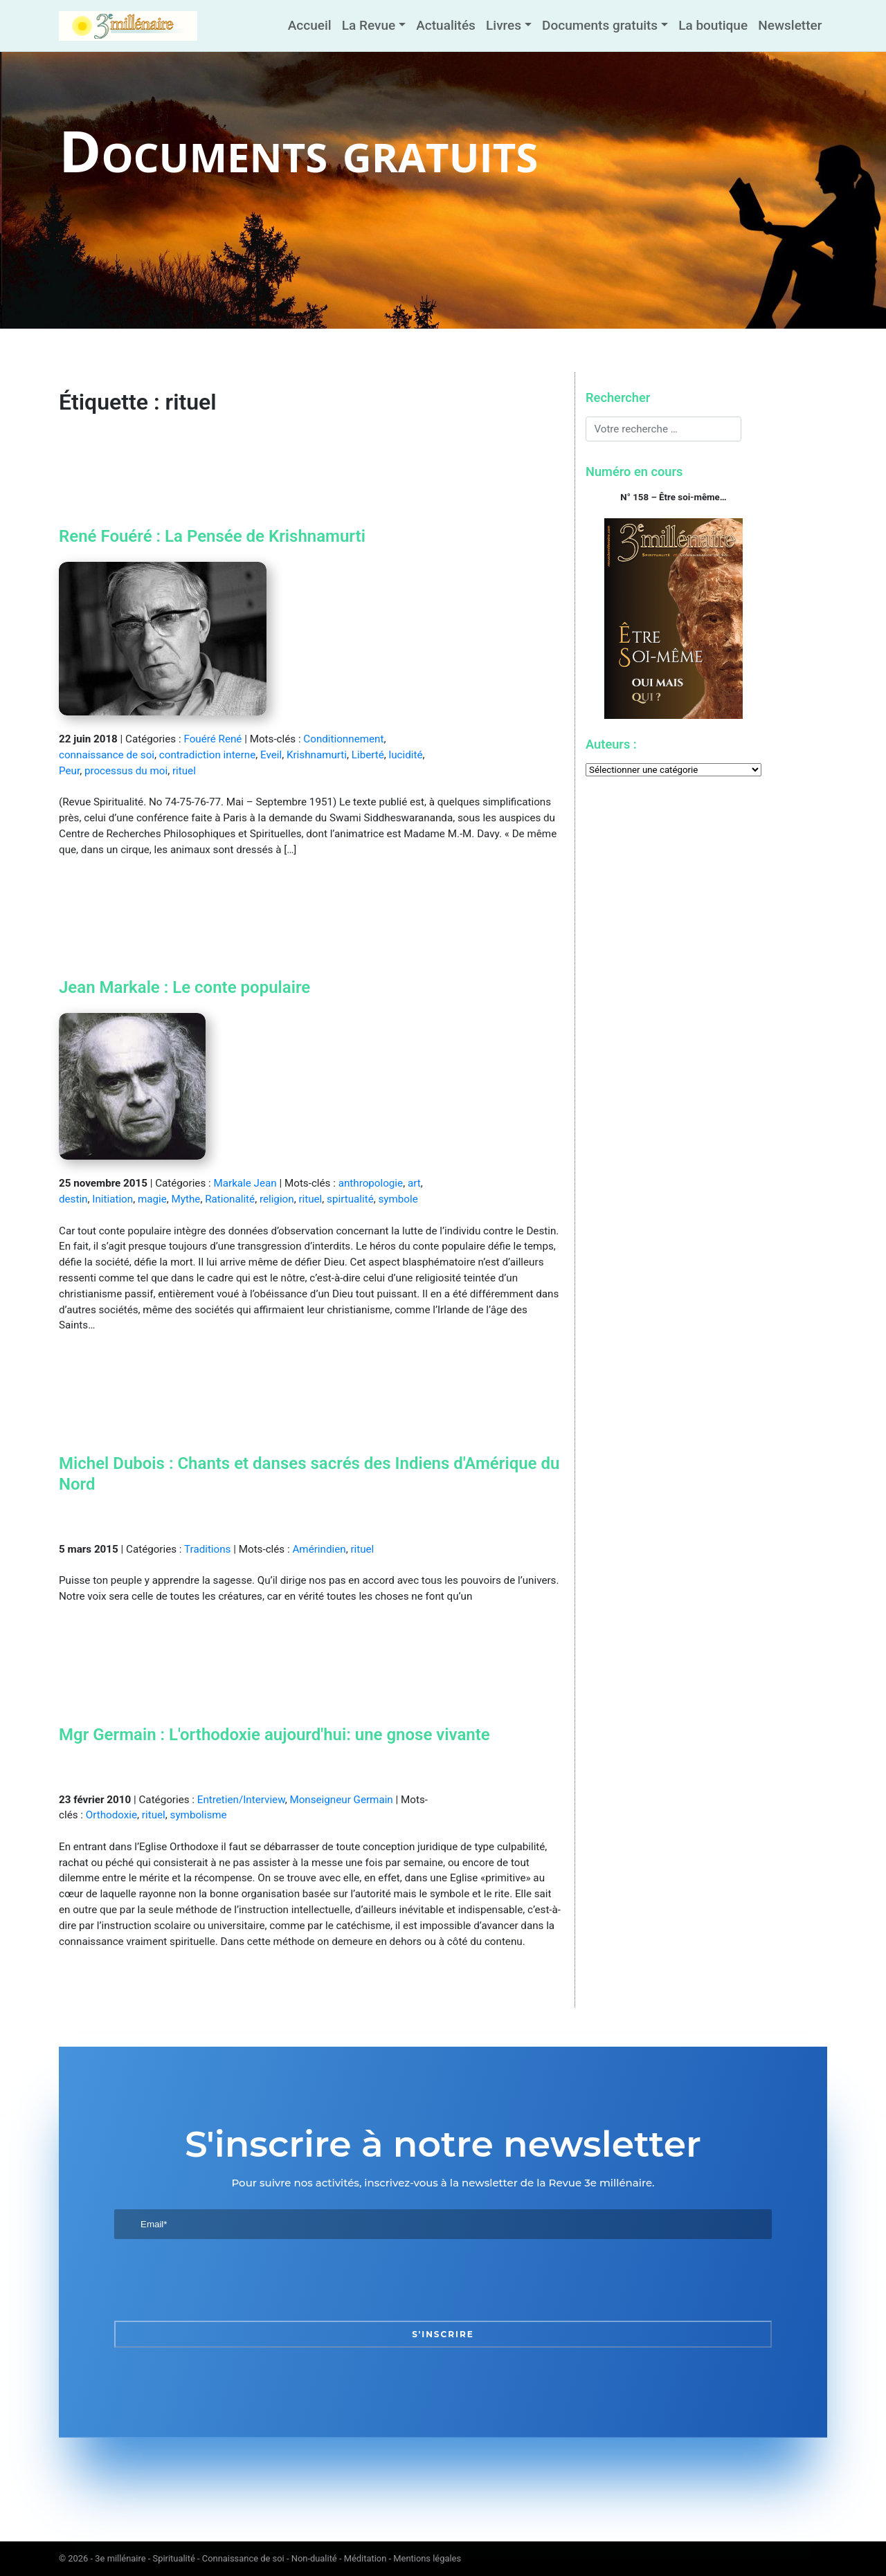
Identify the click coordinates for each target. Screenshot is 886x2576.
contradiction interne (207, 755)
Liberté (368, 755)
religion (277, 1199)
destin (73, 1199)
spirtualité (350, 1199)
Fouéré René (212, 739)
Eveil (271, 755)
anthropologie (370, 1183)
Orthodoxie (111, 1815)
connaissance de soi (106, 755)
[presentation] (219, 2280)
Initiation (112, 1199)
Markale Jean (244, 1183)
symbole (397, 1199)
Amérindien (318, 1549)
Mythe (186, 1199)
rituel (184, 771)
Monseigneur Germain (340, 1799)
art (414, 1183)
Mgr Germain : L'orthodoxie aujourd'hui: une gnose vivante (274, 1734)
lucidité (406, 755)
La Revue (368, 25)
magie (152, 1199)
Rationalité (230, 1199)
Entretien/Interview (241, 1799)
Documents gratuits (600, 25)
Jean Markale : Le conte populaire (184, 987)
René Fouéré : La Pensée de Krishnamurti (212, 536)
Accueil (310, 25)
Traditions (207, 1549)
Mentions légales (427, 2558)
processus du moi (126, 771)
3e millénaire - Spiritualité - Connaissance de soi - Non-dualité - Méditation (240, 2558)
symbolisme (198, 1815)
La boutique (713, 25)
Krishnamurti (317, 755)
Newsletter (790, 25)
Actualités (446, 25)
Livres (503, 25)
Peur (69, 771)
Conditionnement (343, 739)
